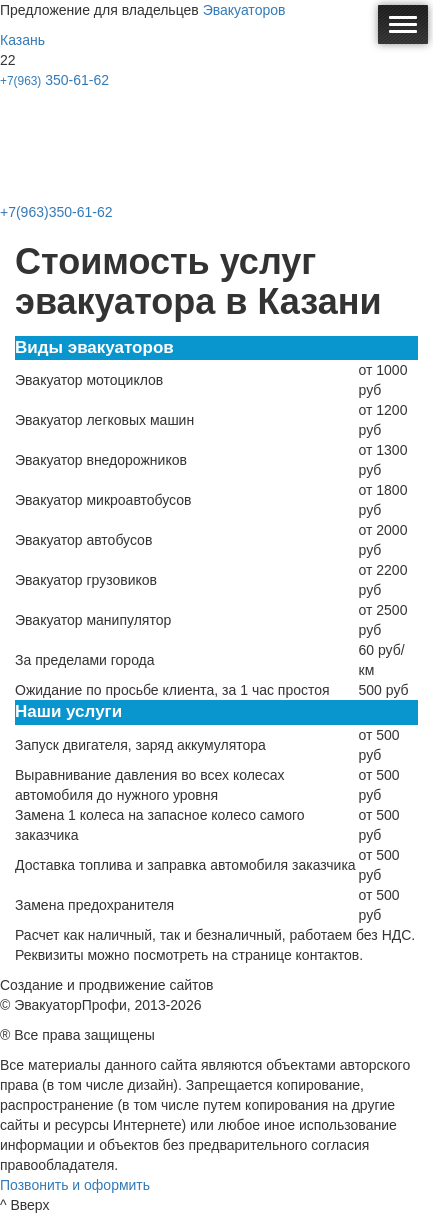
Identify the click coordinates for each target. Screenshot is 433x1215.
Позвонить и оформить (75, 1185)
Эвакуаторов (244, 10)
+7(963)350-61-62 (56, 212)
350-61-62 (54, 80)
